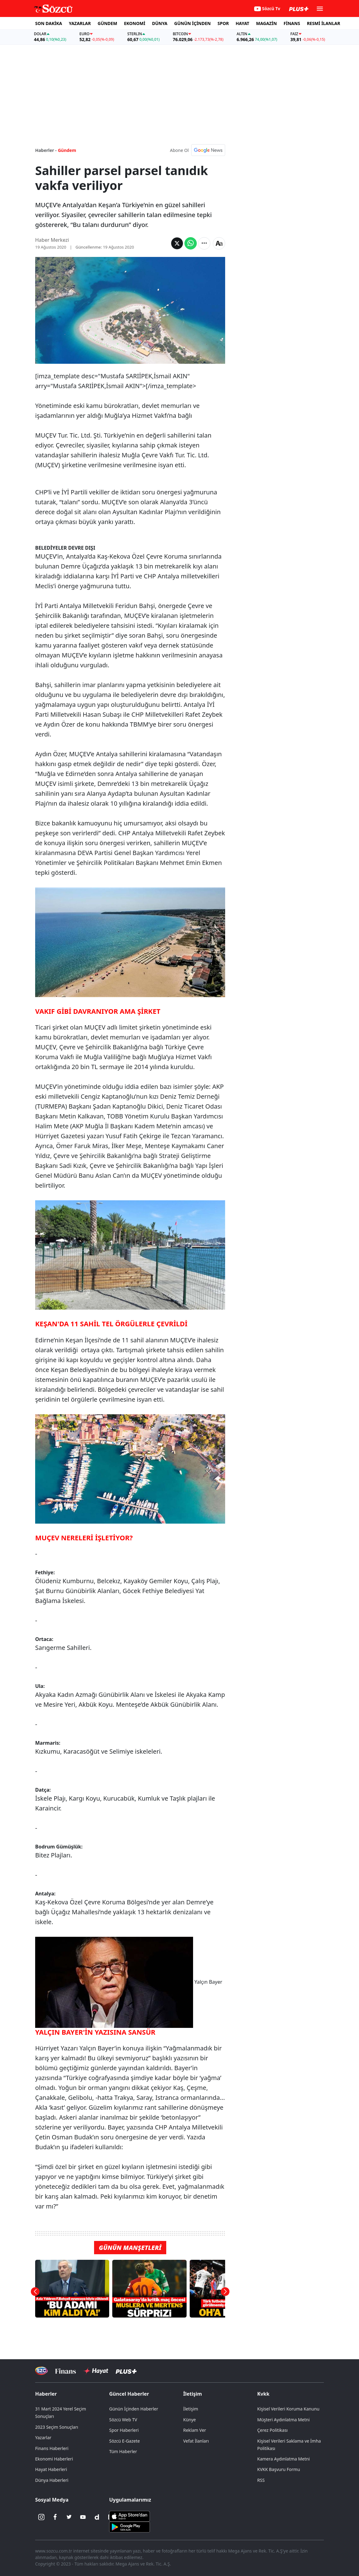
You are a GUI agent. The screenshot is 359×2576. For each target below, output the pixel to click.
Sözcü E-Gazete (124, 2441)
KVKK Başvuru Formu (278, 2469)
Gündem (67, 150)
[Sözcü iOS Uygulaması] (129, 2515)
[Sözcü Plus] (126, 2370)
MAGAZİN (266, 23)
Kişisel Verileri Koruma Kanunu (288, 2409)
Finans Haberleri (51, 2448)
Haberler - (45, 150)
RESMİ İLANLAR (323, 23)
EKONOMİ (134, 23)
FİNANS (292, 23)
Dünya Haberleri (51, 2480)
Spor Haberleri (124, 2430)
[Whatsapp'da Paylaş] (190, 243)
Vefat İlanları (196, 2441)
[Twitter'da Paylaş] (177, 243)
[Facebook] (55, 2517)
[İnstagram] (41, 2517)
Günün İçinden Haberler (133, 2409)
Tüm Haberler (123, 2451)
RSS (261, 2480)
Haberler (46, 2393)
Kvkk (263, 2393)
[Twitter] (69, 2517)
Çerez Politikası (272, 2430)
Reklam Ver (194, 2430)
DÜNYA (159, 23)
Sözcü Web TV (123, 2420)
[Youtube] (83, 2517)
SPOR (223, 23)
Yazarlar (43, 2437)
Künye (189, 2420)
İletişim (192, 2393)
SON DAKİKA (48, 23)
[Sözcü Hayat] (95, 2371)
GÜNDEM (107, 23)
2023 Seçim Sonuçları (56, 2427)
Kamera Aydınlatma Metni (283, 2459)
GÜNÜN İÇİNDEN (192, 23)
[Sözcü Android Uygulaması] (129, 2526)
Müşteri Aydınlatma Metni (283, 2420)
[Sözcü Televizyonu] (41, 2371)
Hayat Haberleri (51, 2469)
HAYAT (242, 23)
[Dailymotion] (97, 2517)
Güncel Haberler (129, 2393)
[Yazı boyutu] (219, 243)
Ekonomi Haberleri (54, 2459)
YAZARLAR (80, 23)
